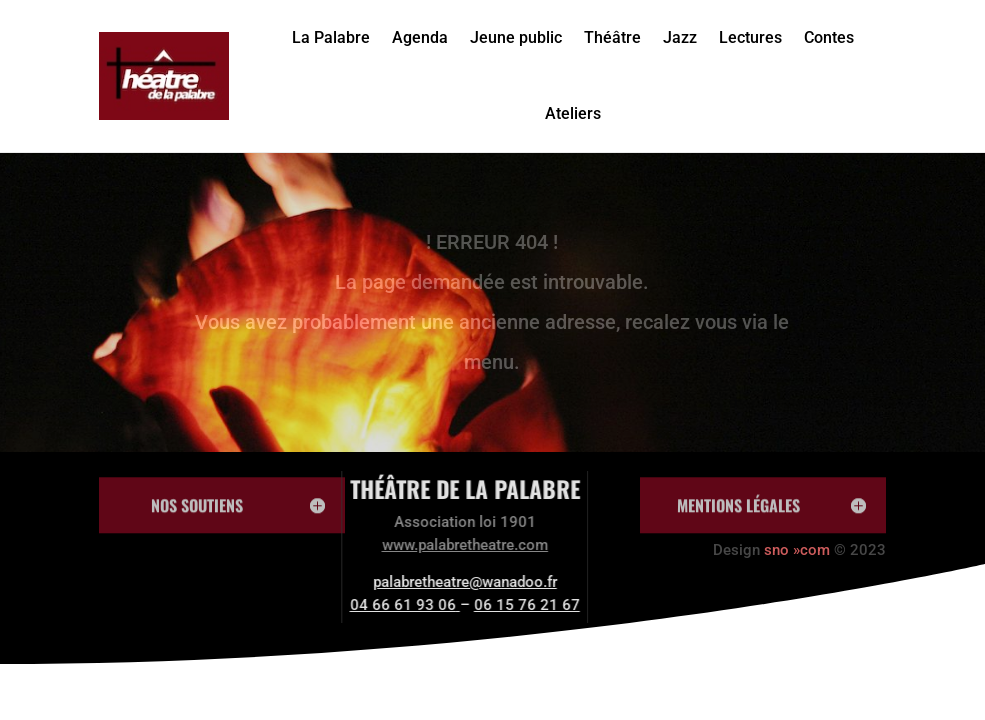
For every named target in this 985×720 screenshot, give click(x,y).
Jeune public (516, 37)
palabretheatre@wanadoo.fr (435, 582)
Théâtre (612, 37)
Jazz (680, 37)
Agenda (420, 37)
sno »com (797, 550)
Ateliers (573, 113)
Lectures (750, 37)
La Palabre (331, 37)
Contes (829, 37)
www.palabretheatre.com (435, 545)
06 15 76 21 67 (497, 605)
